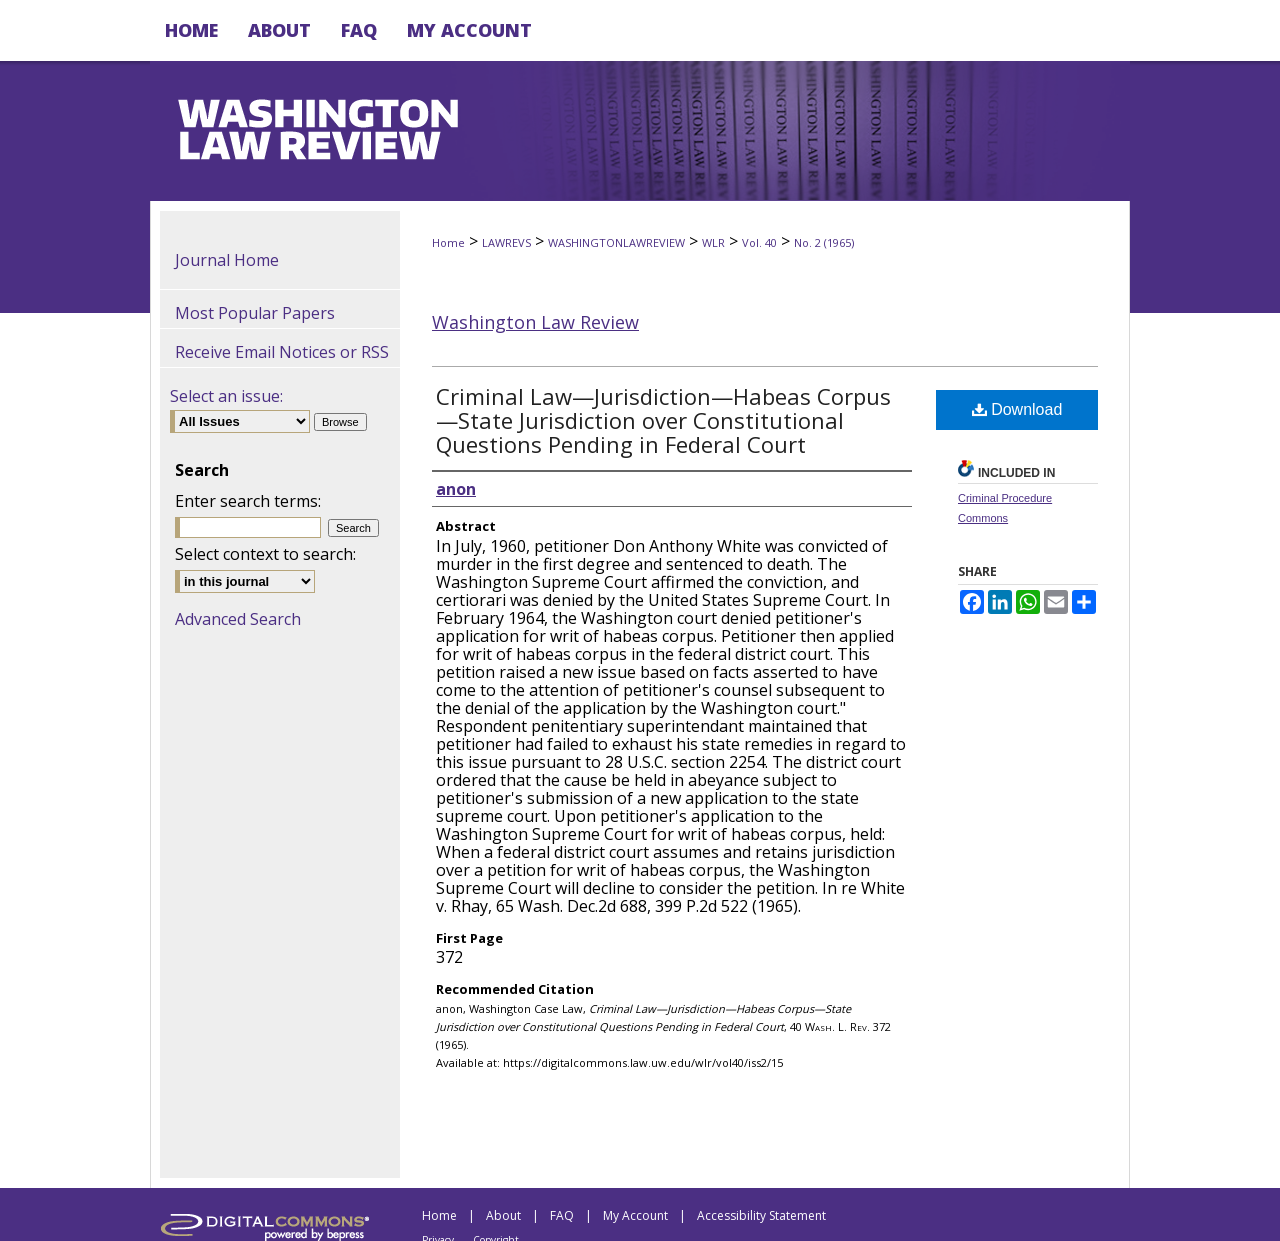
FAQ (562, 1215)
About (503, 1215)
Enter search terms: (248, 501)
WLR (713, 242)
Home (448, 242)
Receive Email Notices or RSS (282, 352)
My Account (635, 1215)
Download (1017, 409)
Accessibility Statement (761, 1215)
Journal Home (227, 260)
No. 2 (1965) (824, 242)
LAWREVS (506, 242)
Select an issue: (226, 396)
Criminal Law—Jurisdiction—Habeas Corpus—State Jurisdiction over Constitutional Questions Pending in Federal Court (663, 420)
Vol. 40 (759, 242)
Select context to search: (265, 554)
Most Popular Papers (255, 313)
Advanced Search (238, 619)
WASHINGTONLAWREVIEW (616, 242)
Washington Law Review (535, 322)
